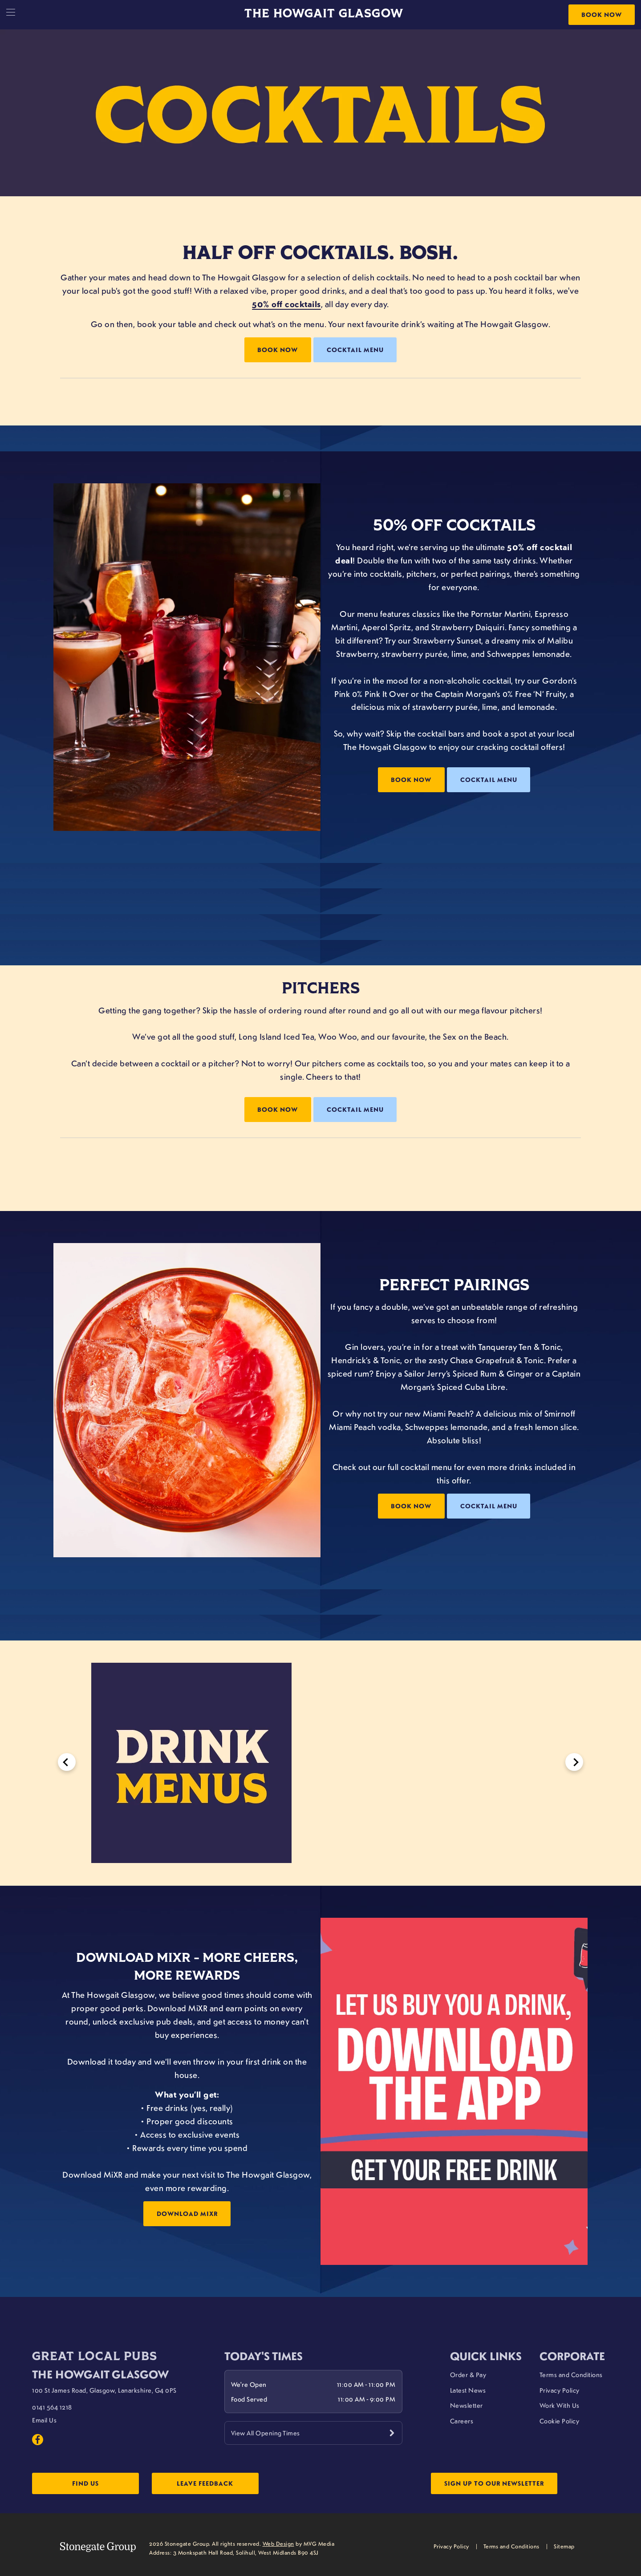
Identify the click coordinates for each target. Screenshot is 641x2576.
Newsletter (466, 2405)
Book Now (601, 14)
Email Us (44, 2419)
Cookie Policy (560, 2420)
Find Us (85, 2483)
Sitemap (564, 2546)
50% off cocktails (286, 304)
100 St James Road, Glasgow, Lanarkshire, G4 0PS (104, 2390)
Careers (462, 2420)
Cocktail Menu (355, 349)
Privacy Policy (560, 2390)
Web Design (278, 2544)
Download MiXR (187, 2213)
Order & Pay (468, 2374)
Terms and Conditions (571, 2374)
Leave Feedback (205, 2483)
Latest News (468, 2390)
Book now (411, 779)
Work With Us (560, 2405)
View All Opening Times (265, 2432)
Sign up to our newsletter (494, 2483)
